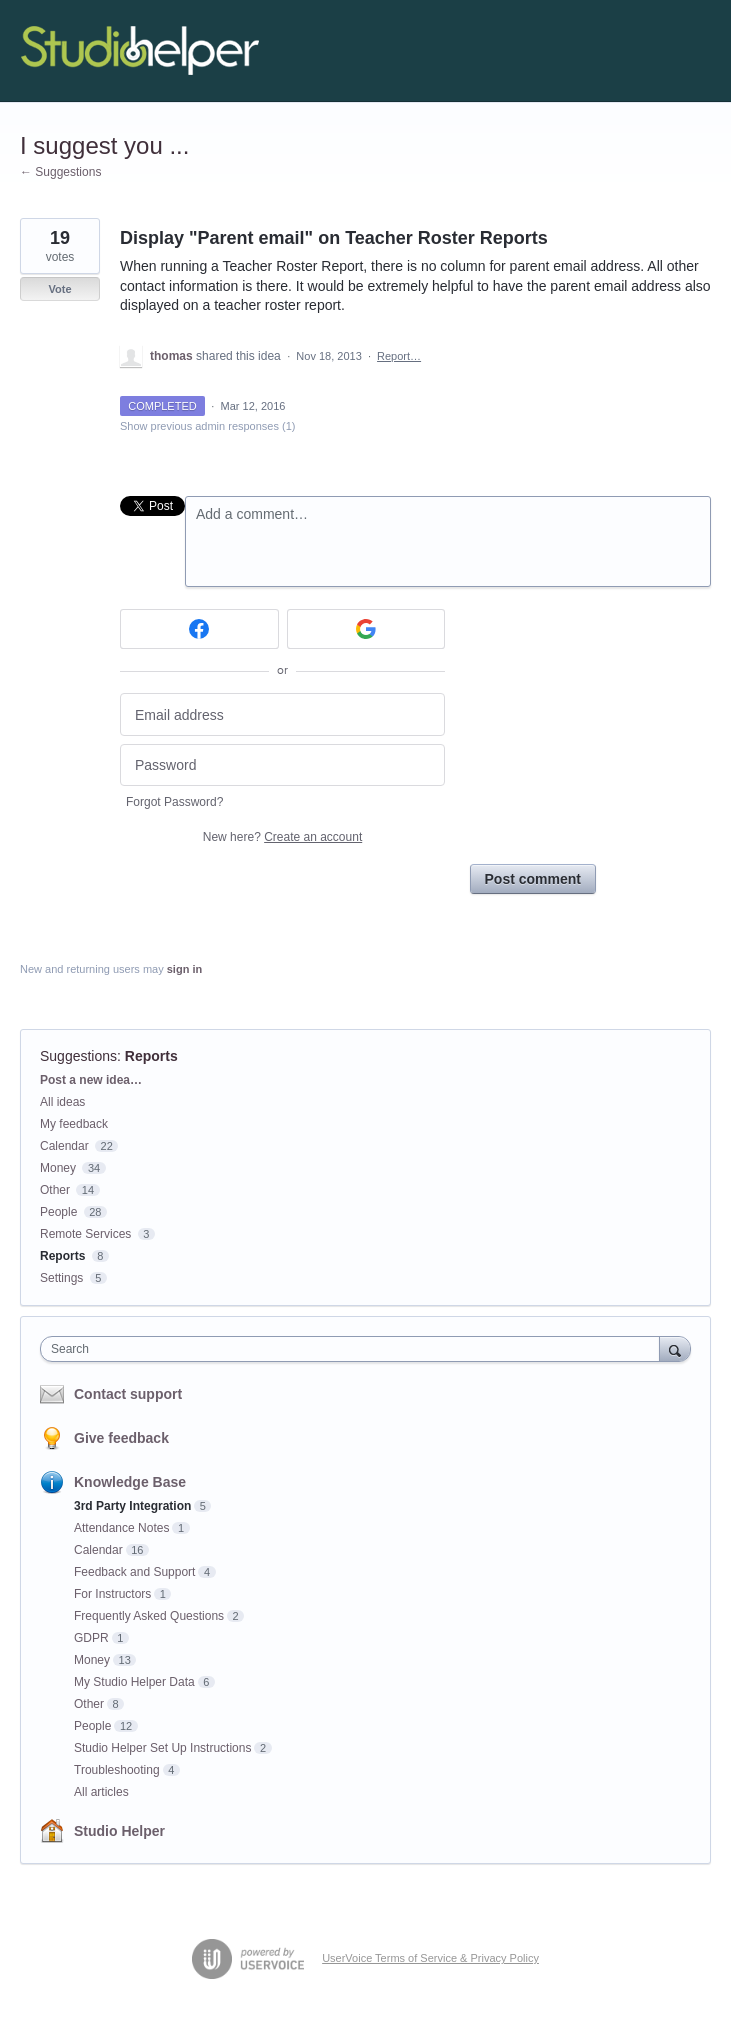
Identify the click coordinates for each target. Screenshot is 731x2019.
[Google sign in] (366, 629)
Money (58, 1168)
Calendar (64, 1146)
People (58, 1212)
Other (55, 1190)
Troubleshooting (117, 1770)
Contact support (128, 1394)
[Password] (282, 765)
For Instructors (112, 1594)
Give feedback (121, 1438)
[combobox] (354, 1349)
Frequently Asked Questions (149, 1616)
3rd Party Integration (132, 1506)
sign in (184, 969)
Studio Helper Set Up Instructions (162, 1748)
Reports (151, 1056)
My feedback (74, 1124)
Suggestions (78, 1056)
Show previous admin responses (207, 426)
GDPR (91, 1638)
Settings (61, 1278)
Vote (59, 289)
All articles (101, 1792)
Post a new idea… (91, 1080)
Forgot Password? (174, 802)
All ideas (62, 1102)
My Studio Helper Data (134, 1682)
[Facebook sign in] (199, 629)
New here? (282, 837)
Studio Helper (119, 1831)
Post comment (533, 879)
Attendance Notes (121, 1528)
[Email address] (282, 714)
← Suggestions (60, 172)
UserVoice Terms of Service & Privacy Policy (430, 1958)
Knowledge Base (130, 1482)
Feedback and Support (134, 1572)
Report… (399, 356)
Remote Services (85, 1234)
